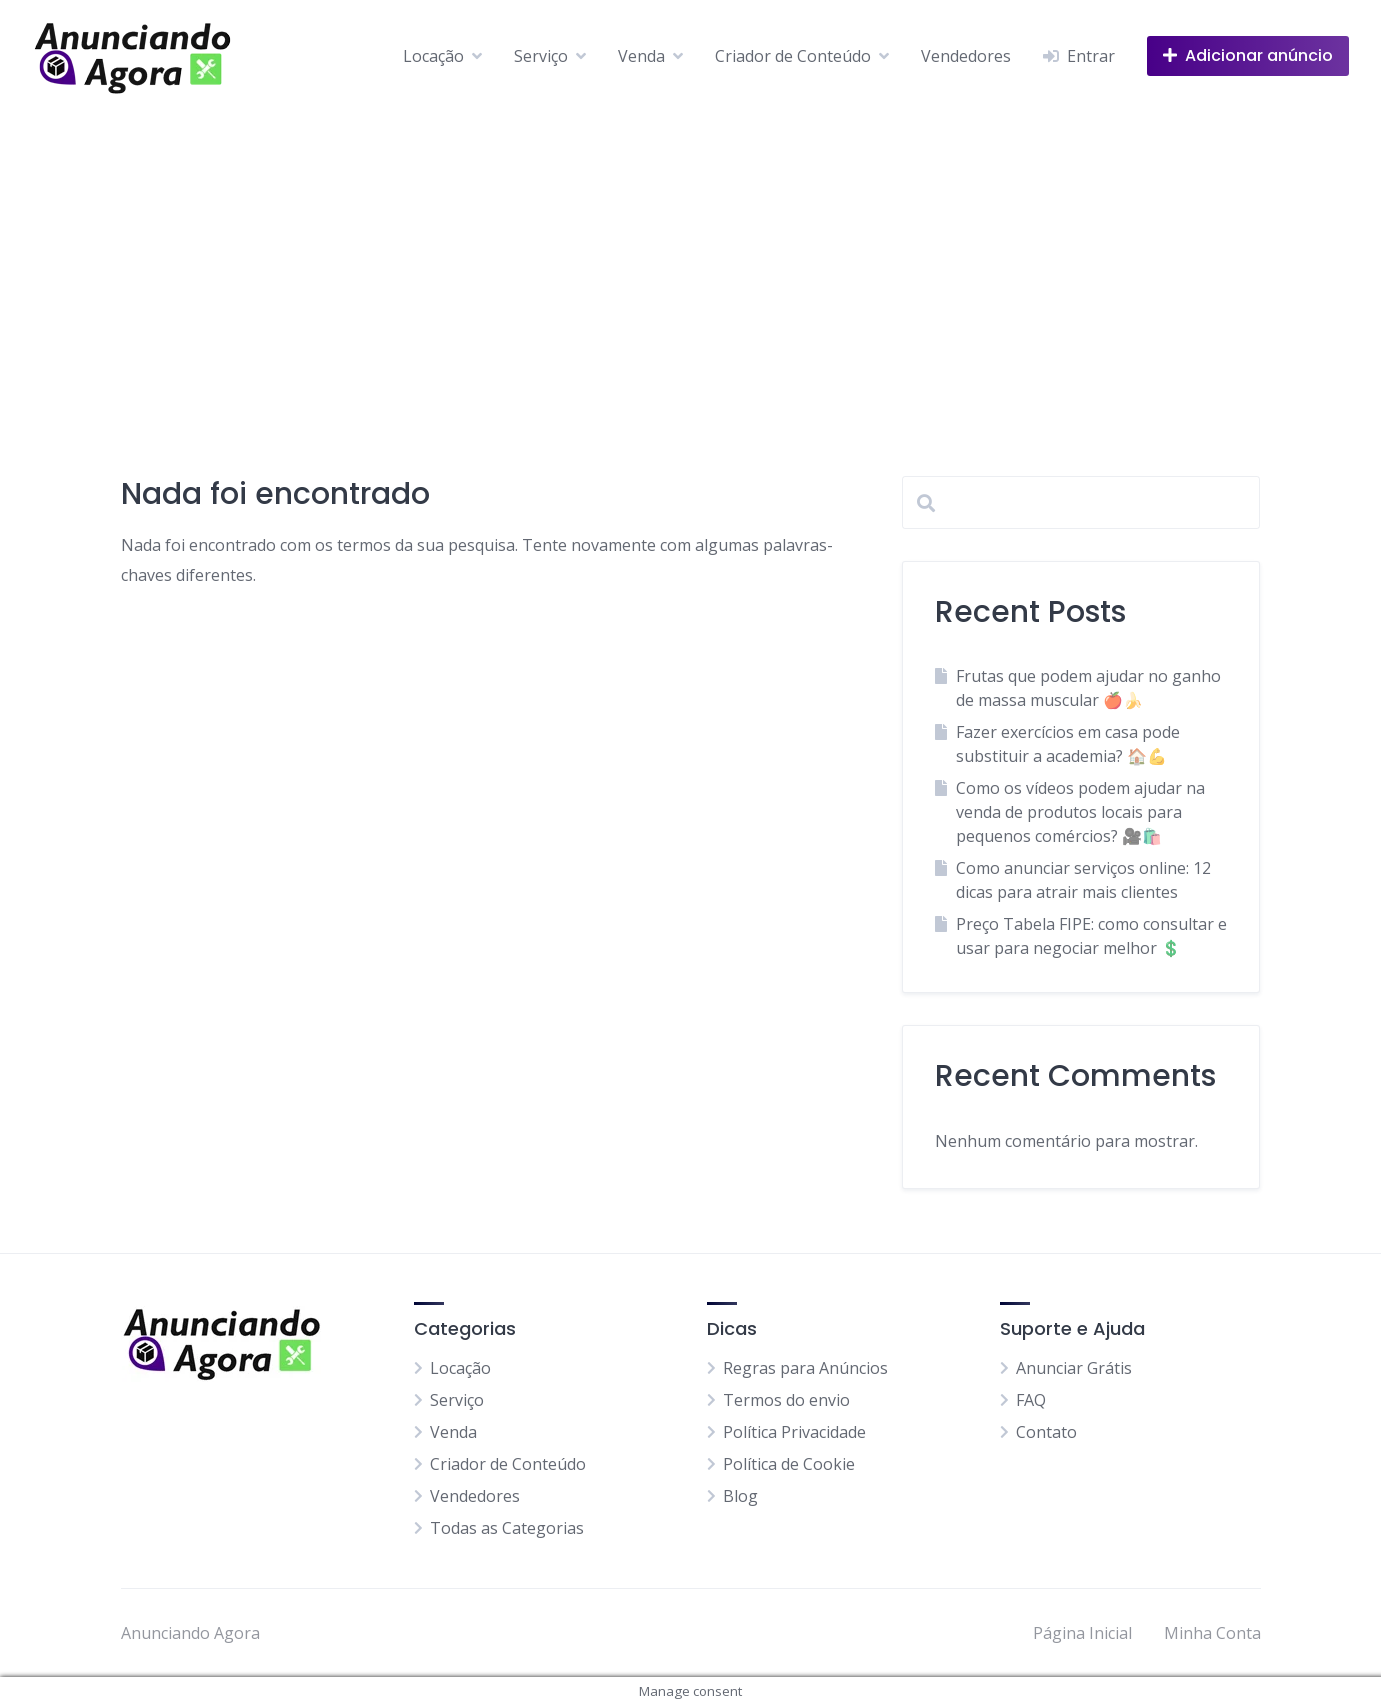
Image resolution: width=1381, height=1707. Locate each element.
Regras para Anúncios (805, 1368)
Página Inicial (1082, 1633)
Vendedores (966, 56)
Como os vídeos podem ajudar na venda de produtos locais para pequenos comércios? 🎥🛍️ (1080, 812)
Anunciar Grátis (1074, 1368)
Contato (1046, 1432)
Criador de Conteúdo (793, 56)
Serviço (541, 56)
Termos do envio (786, 1400)
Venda (641, 56)
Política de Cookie (789, 1464)
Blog (740, 1496)
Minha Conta (1212, 1633)
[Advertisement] (691, 262)
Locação (433, 56)
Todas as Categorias (507, 1528)
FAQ (1031, 1400)
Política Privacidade (794, 1432)
